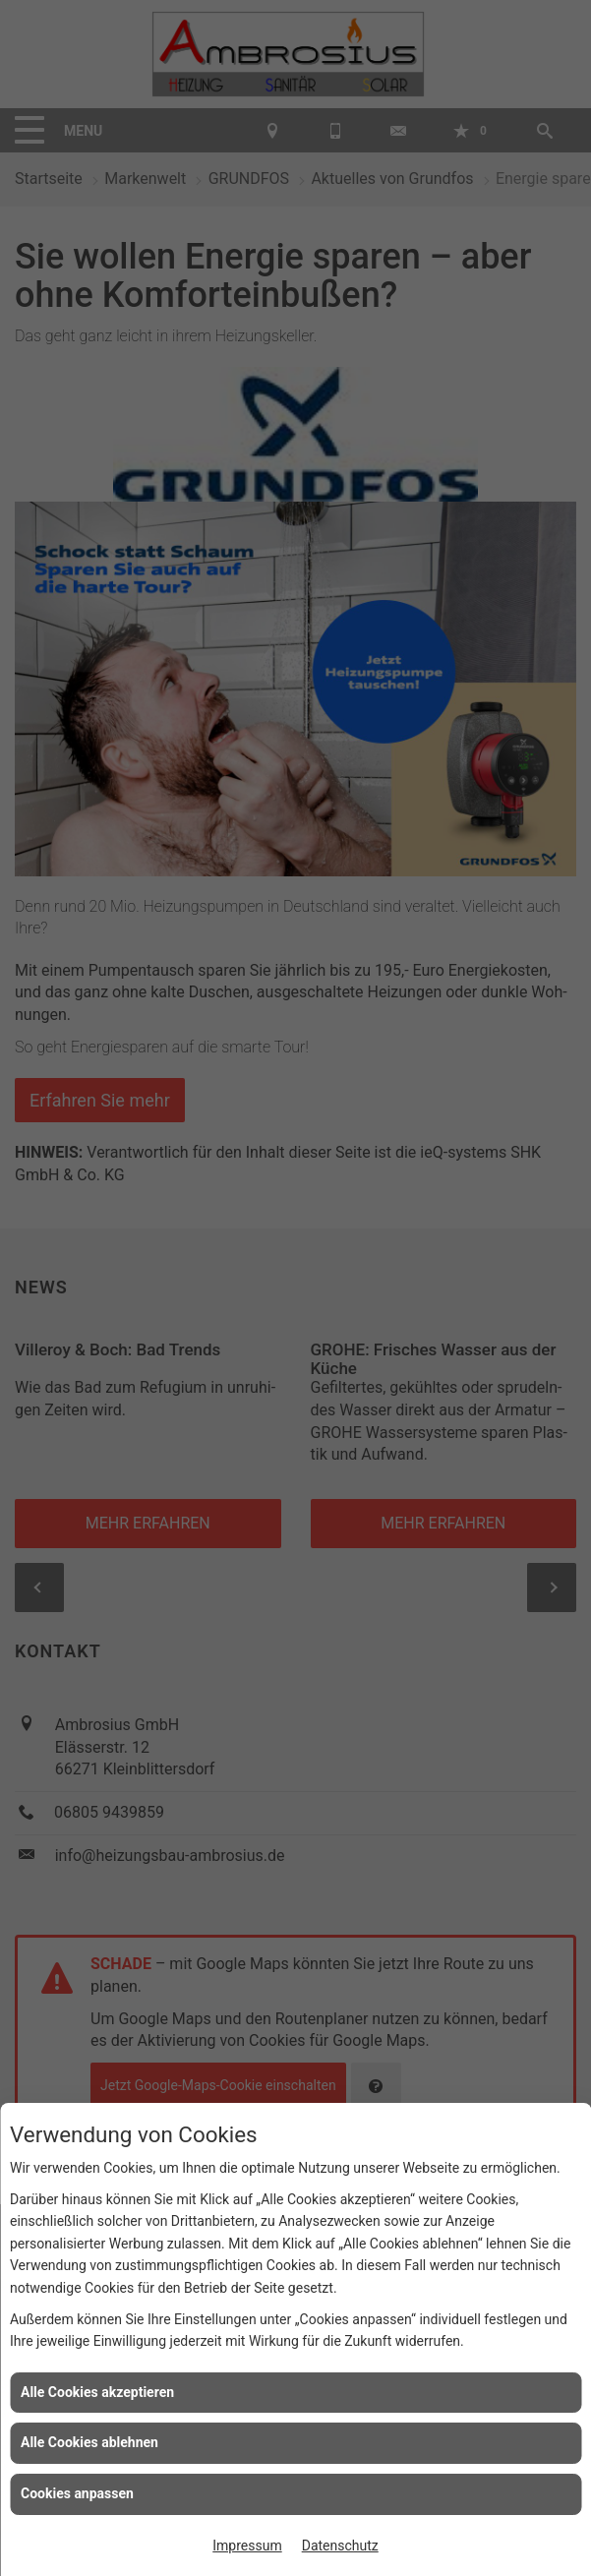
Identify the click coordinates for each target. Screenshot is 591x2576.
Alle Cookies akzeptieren (97, 2392)
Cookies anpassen (77, 2493)
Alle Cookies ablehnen (89, 2442)
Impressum (246, 2545)
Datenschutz (340, 2545)
